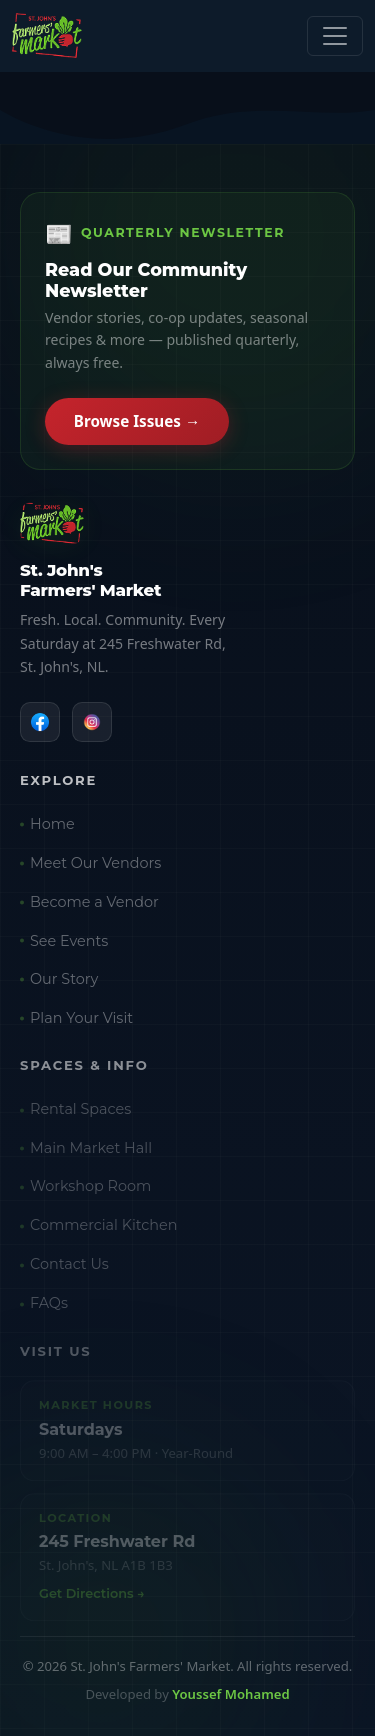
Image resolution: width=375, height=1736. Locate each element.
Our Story (64, 984)
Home (52, 828)
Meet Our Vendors (95, 867)
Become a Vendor (94, 906)
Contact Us (69, 1270)
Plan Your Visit (81, 1022)
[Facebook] (40, 724)
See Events (69, 945)
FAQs (49, 1309)
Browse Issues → (137, 423)
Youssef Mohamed (230, 1694)
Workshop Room (90, 1192)
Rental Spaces (80, 1115)
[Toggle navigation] (335, 36)
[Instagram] (92, 724)
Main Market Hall (91, 1154)
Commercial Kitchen (103, 1231)
